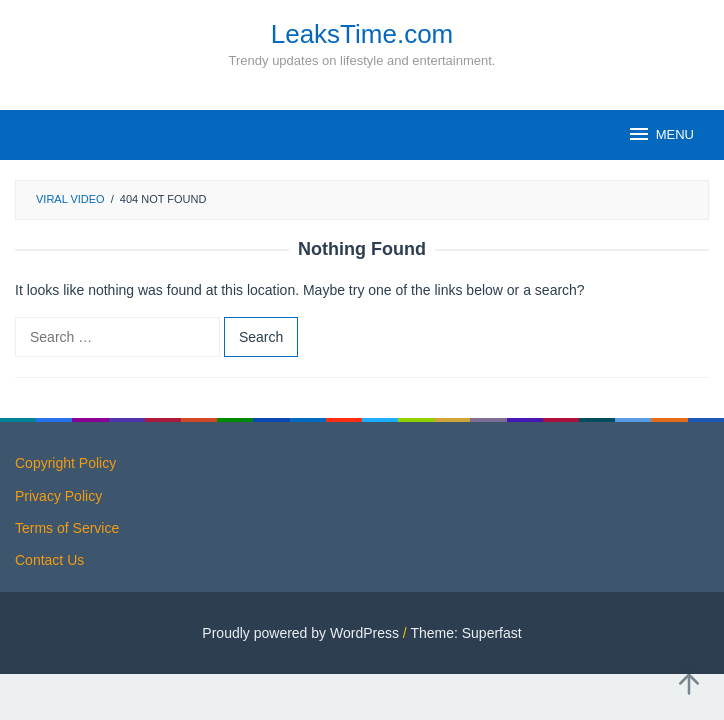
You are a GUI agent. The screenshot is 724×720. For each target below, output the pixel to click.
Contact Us (49, 560)
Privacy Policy (58, 496)
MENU (660, 134)
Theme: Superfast (465, 633)
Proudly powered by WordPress (300, 633)
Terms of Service (67, 528)
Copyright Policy (65, 463)
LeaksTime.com (362, 34)
